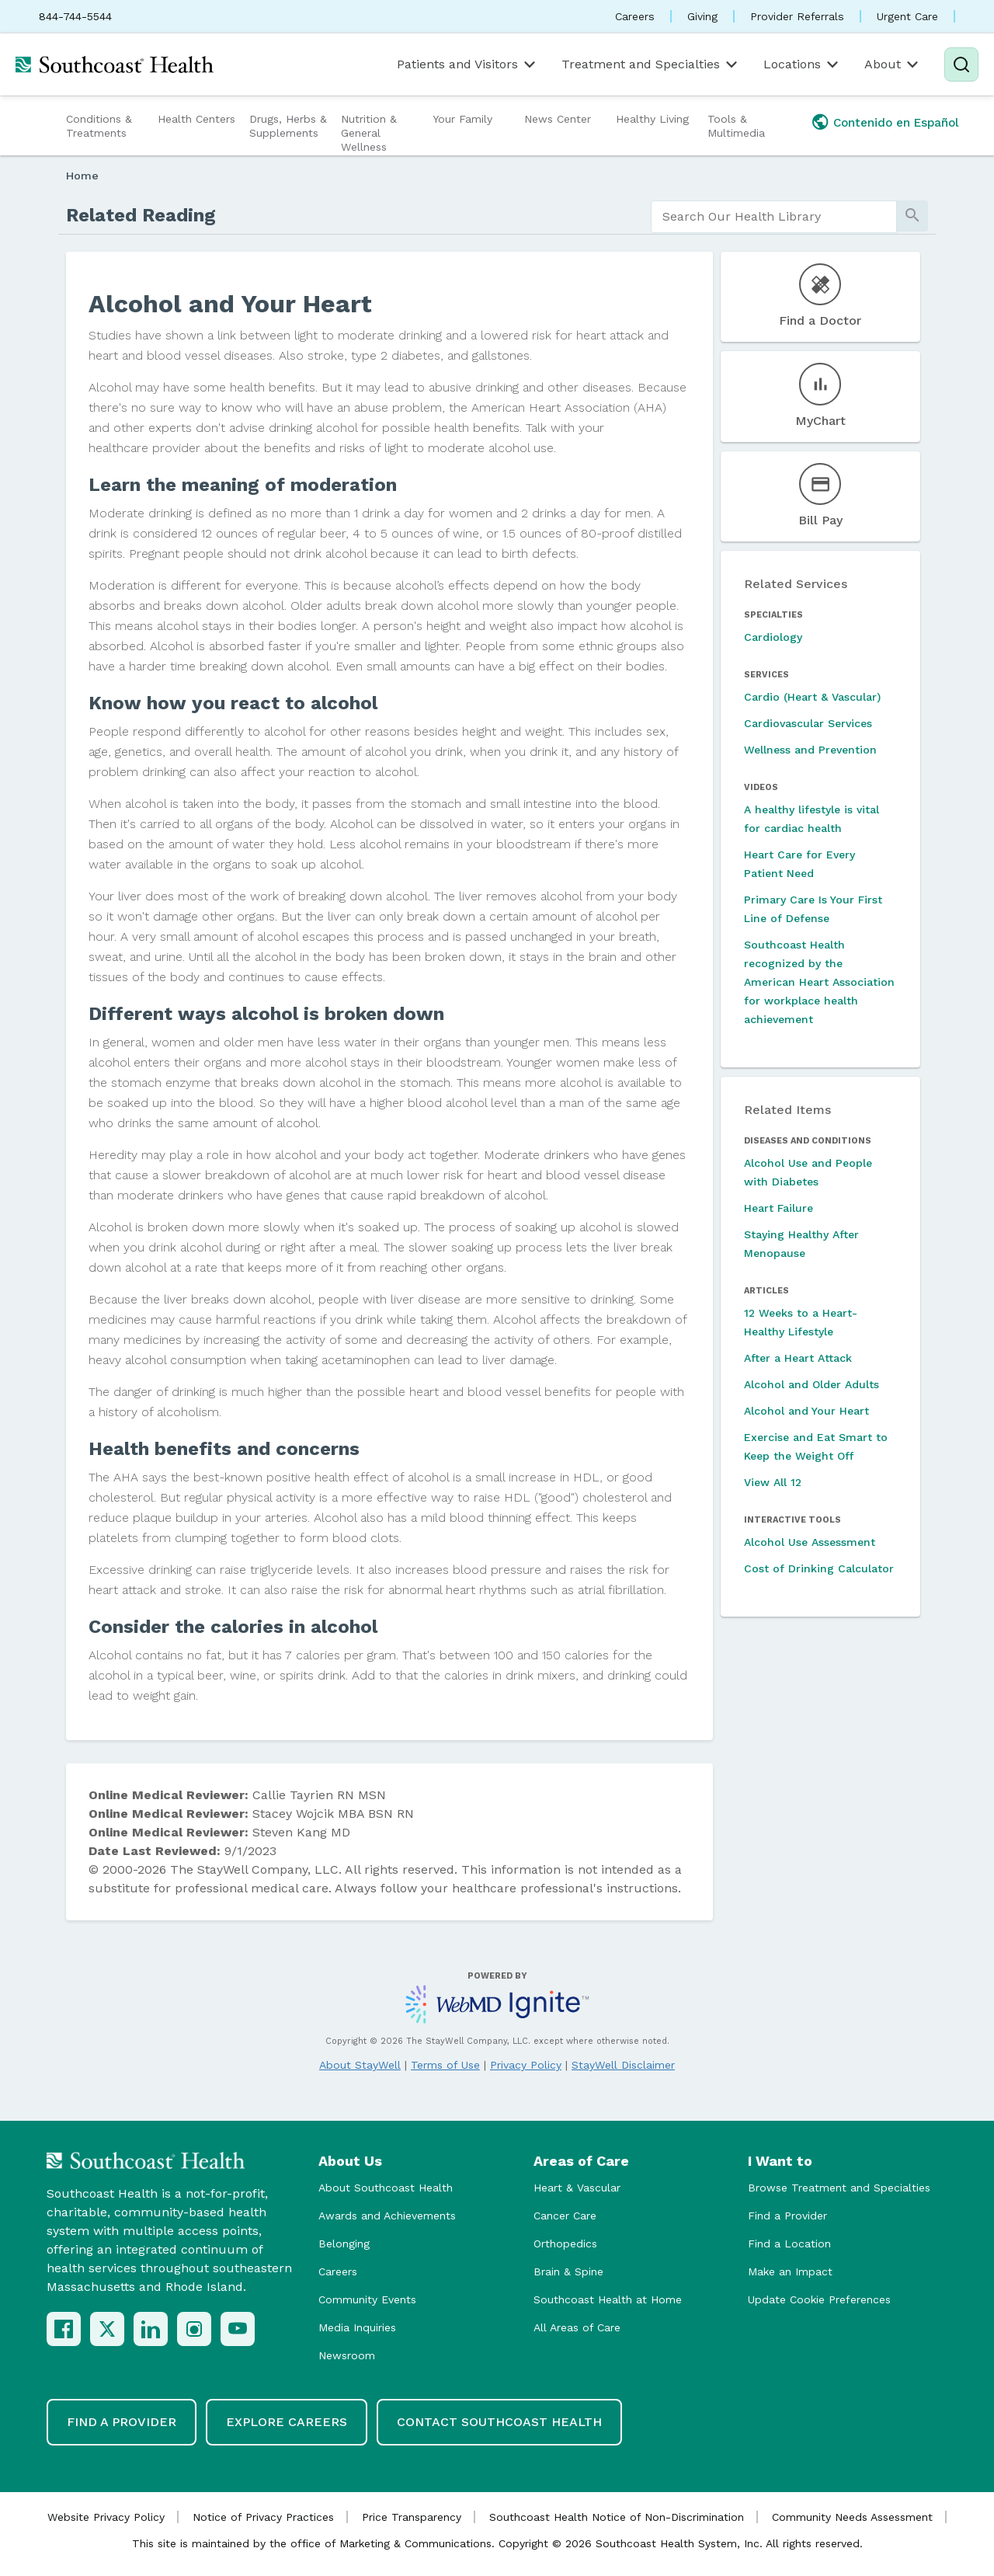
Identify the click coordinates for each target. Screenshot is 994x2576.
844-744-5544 (75, 16)
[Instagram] (194, 2329)
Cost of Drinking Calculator (819, 1568)
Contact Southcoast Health (499, 2421)
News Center (557, 119)
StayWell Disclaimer (623, 2065)
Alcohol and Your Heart (806, 1411)
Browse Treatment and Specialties (839, 2187)
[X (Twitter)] (107, 2329)
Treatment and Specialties (650, 64)
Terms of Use (445, 2065)
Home (82, 175)
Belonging (344, 2243)
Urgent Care (907, 16)
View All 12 (772, 1482)
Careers (635, 16)
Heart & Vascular (576, 2187)
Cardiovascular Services (808, 723)
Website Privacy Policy (106, 2517)
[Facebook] (64, 2329)
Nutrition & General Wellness (369, 133)
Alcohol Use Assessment (809, 1542)
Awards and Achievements (387, 2215)
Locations (802, 64)
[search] (774, 217)
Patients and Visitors (467, 64)
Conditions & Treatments (99, 126)
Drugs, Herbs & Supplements (288, 126)
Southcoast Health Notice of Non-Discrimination (616, 2517)
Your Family (462, 119)
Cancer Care (564, 2215)
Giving (702, 16)
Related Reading (141, 215)
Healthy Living (652, 119)
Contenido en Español (896, 123)
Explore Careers (286, 2421)
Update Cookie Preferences (819, 2299)
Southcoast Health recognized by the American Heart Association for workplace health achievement (819, 981)
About (892, 64)
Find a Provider (787, 2215)
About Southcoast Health (385, 2187)
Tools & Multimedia (736, 126)
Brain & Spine (568, 2271)
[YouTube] (238, 2329)
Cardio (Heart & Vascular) (812, 697)
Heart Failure (778, 1208)
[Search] (961, 64)
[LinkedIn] (151, 2329)
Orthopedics (565, 2243)
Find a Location (789, 2243)
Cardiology (773, 637)
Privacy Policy (525, 2065)
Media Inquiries (357, 2327)
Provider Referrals (797, 16)
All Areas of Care (576, 2327)
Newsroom (346, 2355)
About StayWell (360, 2065)
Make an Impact (790, 2271)
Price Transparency (411, 2517)
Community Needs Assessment (852, 2517)
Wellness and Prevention (810, 749)
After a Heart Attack (798, 1358)
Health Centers (196, 119)
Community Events (367, 2299)
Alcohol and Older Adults (811, 1384)
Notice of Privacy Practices (263, 2517)
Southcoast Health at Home (607, 2299)
